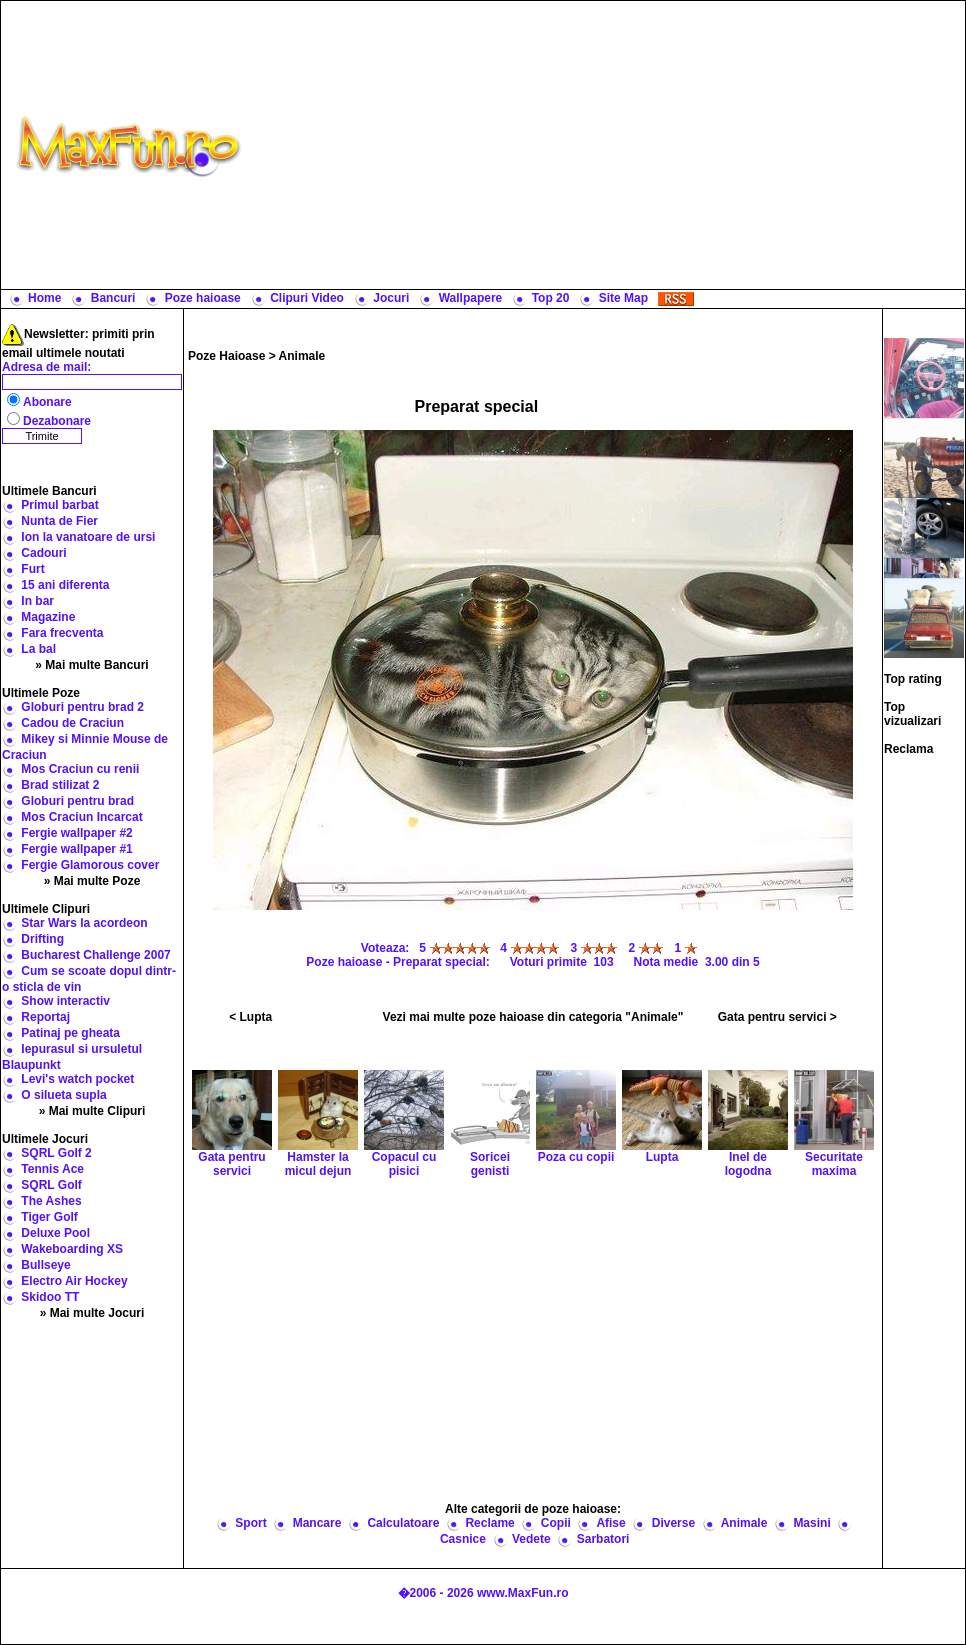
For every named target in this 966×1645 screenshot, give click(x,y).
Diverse (673, 1523)
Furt (32, 569)
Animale (302, 356)
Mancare (317, 1523)
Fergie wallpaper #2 (76, 833)
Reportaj (45, 1017)
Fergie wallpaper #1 (76, 849)
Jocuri (391, 298)
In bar (37, 601)
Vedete (531, 1539)
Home (44, 298)
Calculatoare (403, 1523)
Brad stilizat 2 (60, 785)
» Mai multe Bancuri (91, 665)
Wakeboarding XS (72, 1249)
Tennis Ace (52, 1169)
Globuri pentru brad (77, 801)
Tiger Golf (49, 1217)
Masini (811, 1523)
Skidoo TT (50, 1297)
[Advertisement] (607, 145)
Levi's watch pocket (77, 1079)
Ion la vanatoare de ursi (88, 537)
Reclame (489, 1523)
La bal (38, 649)
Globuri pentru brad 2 (82, 707)
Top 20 (551, 298)
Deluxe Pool (55, 1233)
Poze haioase (203, 298)
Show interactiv (65, 1001)
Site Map (623, 298)
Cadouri (43, 553)
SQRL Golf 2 (56, 1153)
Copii (556, 1523)
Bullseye (45, 1265)
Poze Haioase (226, 356)
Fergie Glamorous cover (90, 865)
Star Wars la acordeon (84, 923)
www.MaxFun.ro (523, 1593)
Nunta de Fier (59, 521)
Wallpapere (471, 298)
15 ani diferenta (65, 585)
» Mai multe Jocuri (92, 1313)
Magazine (48, 617)
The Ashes (51, 1201)
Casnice (463, 1539)
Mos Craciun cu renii (80, 769)
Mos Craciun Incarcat (81, 817)
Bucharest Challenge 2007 (95, 955)
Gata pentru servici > (777, 1017)
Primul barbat (59, 505)
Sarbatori (603, 1539)
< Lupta (250, 1017)
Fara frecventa (62, 633)
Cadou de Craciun (72, 723)
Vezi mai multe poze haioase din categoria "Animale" (533, 1017)
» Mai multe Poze (92, 881)
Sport (250, 1523)
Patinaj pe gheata (70, 1033)
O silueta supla (63, 1095)
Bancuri (113, 298)
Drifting (42, 939)
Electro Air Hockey (74, 1281)
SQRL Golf (51, 1185)
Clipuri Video (307, 298)
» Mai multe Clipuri (92, 1111)
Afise (610, 1523)
